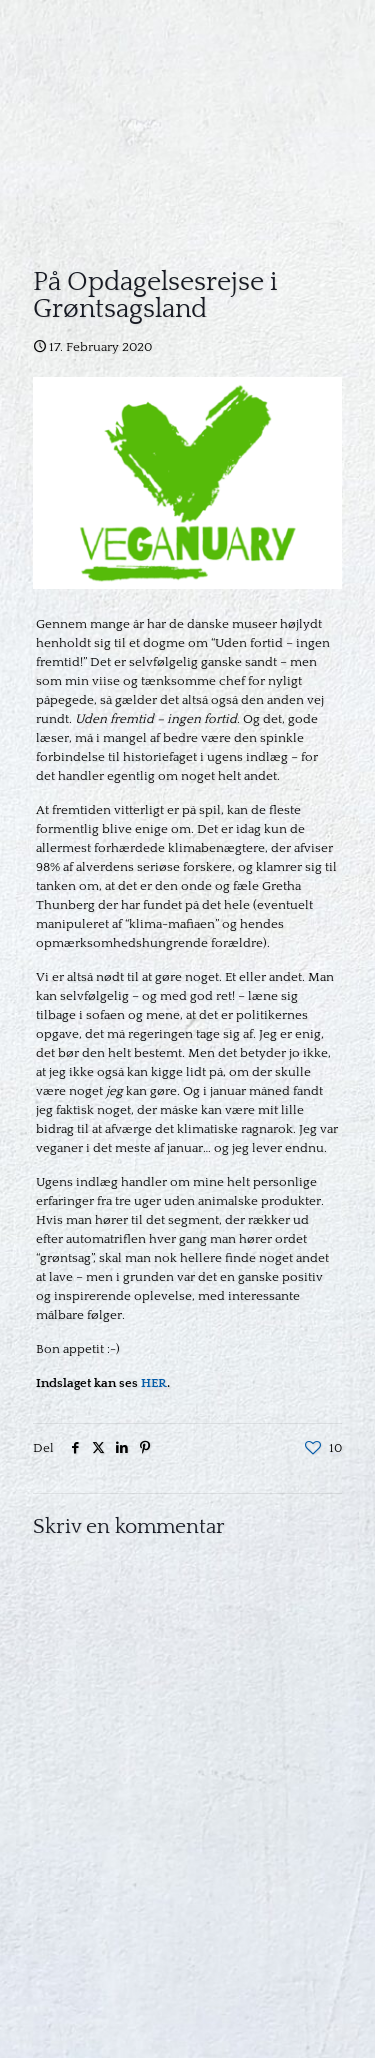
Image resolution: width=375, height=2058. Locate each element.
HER (154, 1383)
